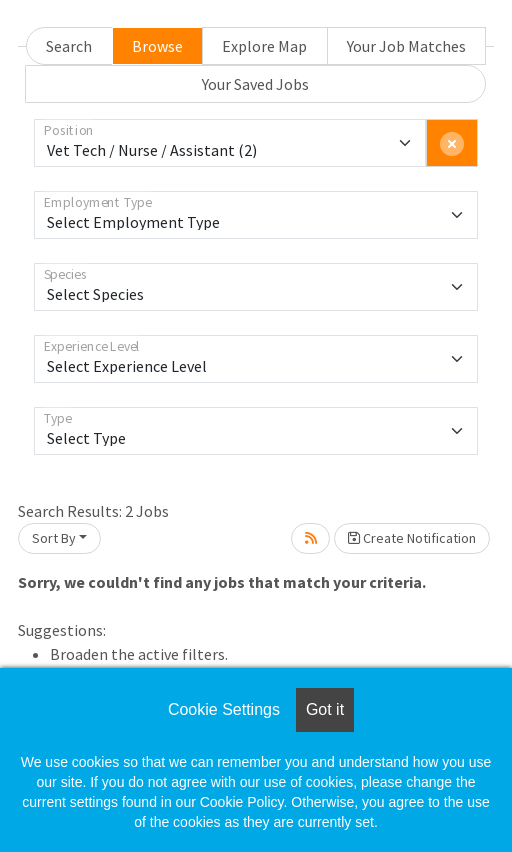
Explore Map (264, 46)
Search (69, 46)
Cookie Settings (224, 709)
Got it (325, 709)
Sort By (54, 538)
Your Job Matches (406, 46)
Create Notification (412, 538)
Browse (157, 46)
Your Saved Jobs (255, 84)
